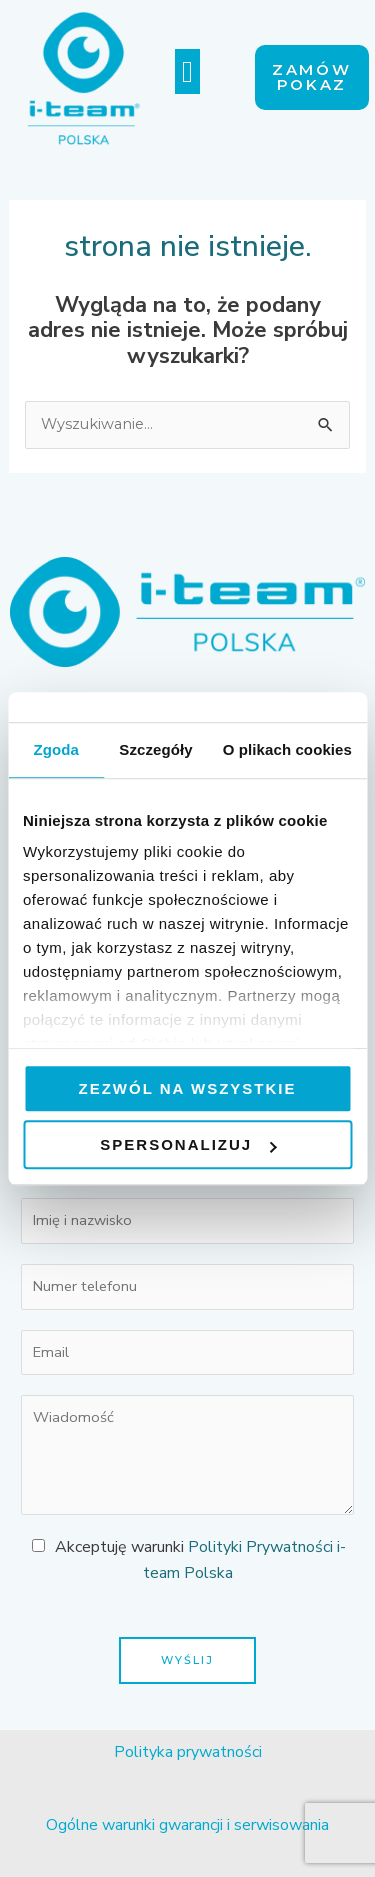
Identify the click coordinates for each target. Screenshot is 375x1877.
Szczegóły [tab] (155, 749)
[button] (188, 71)
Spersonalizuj (188, 1144)
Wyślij (187, 1660)
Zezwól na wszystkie (188, 1088)
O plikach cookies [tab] (287, 749)
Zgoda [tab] (56, 749)
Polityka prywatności (188, 1752)
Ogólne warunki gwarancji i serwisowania (187, 1825)
